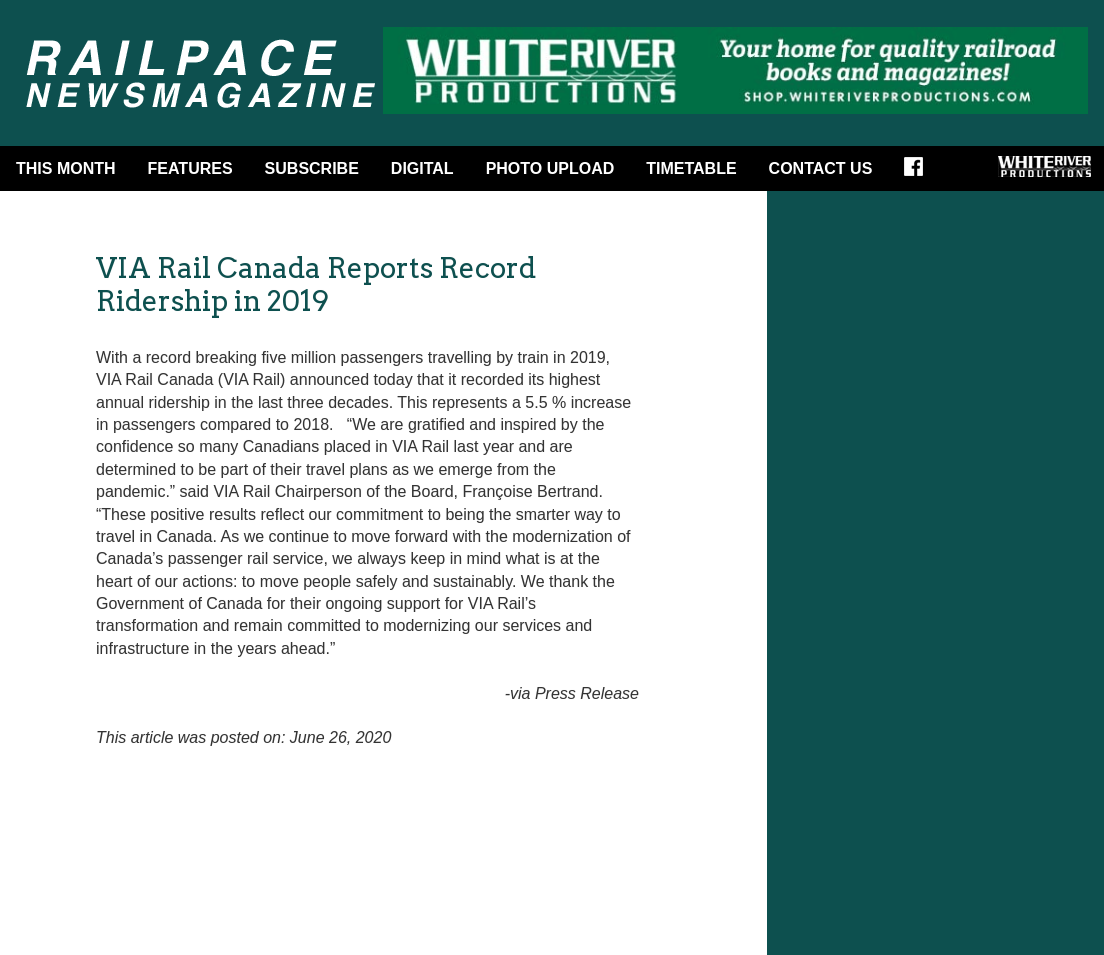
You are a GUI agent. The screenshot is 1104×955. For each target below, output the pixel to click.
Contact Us (821, 168)
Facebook (920, 173)
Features (190, 168)
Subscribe (312, 168)
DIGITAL (422, 168)
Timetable (691, 168)
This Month (66, 168)
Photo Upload (550, 168)
